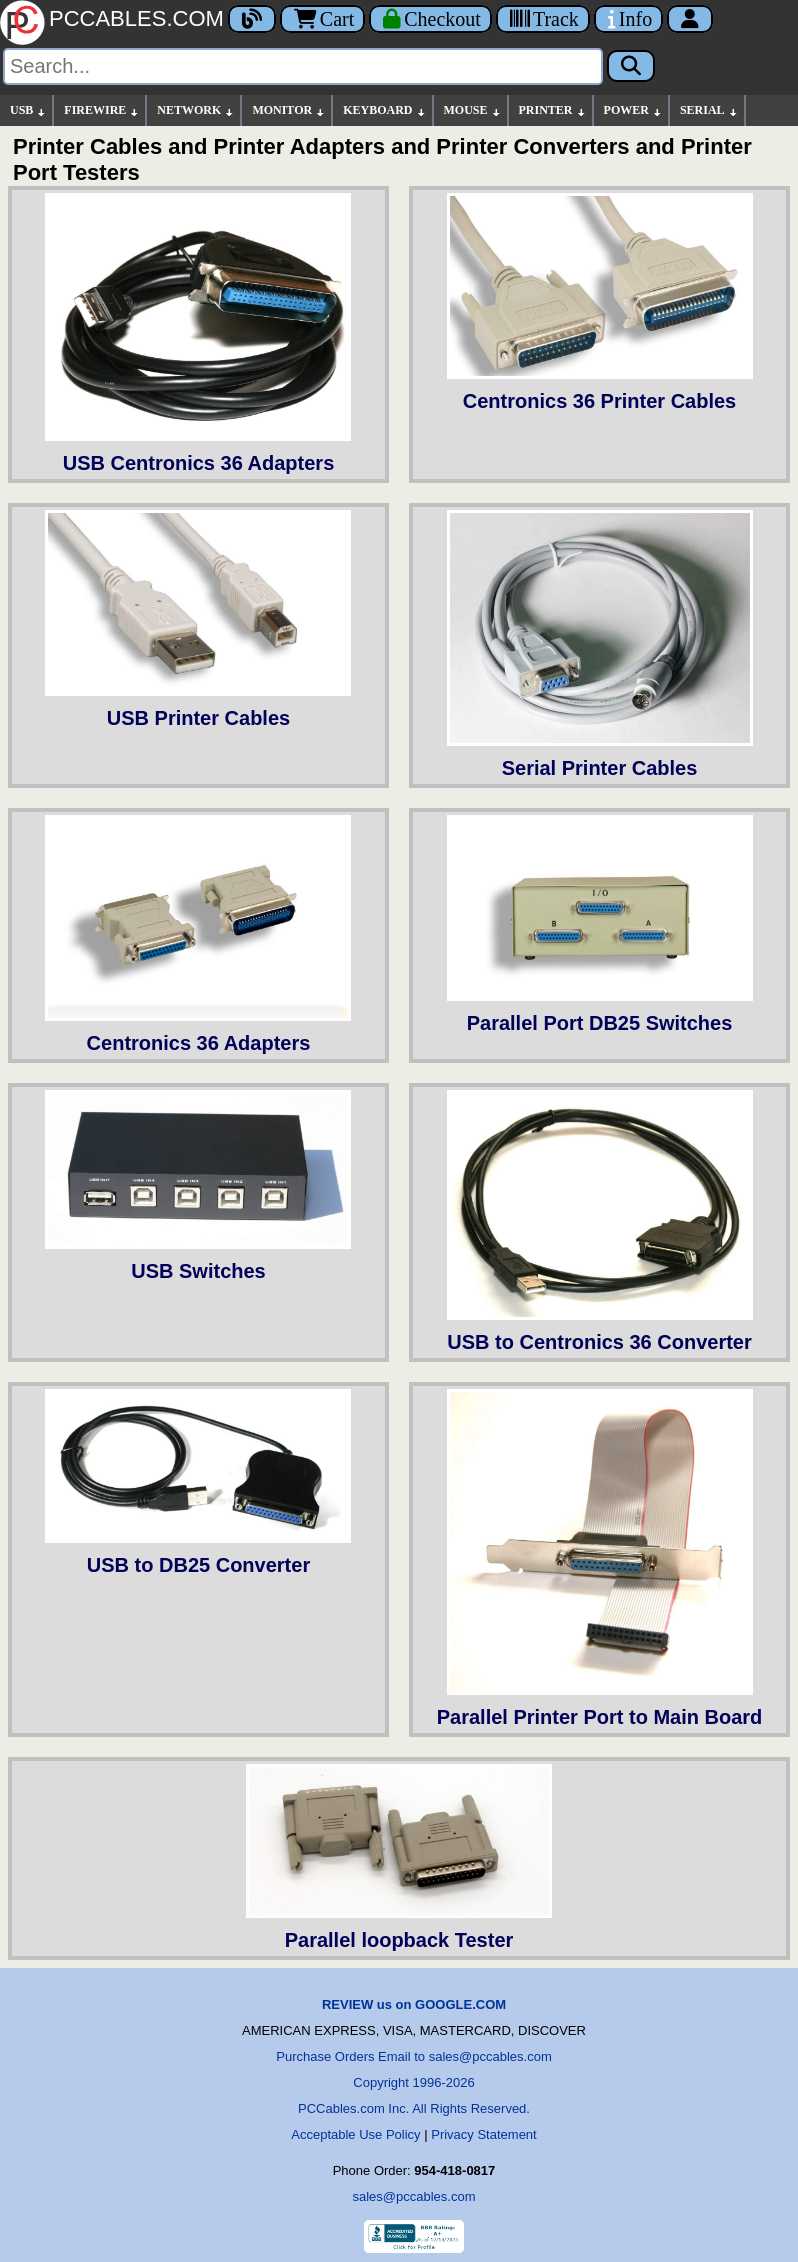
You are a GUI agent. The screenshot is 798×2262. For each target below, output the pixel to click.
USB (28, 110)
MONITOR (289, 110)
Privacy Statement (484, 2134)
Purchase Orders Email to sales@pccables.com (413, 2056)
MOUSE (473, 110)
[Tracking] (543, 19)
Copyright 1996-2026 (413, 2082)
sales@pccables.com (413, 2196)
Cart (322, 19)
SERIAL (709, 110)
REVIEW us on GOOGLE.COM (414, 2004)
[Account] (690, 19)
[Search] (303, 66)
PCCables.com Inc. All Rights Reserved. (414, 2108)
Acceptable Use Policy (355, 2134)
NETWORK (196, 110)
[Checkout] (430, 19)
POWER (633, 110)
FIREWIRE (102, 110)
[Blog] (252, 19)
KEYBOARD (384, 110)
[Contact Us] (628, 19)
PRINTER (553, 110)
